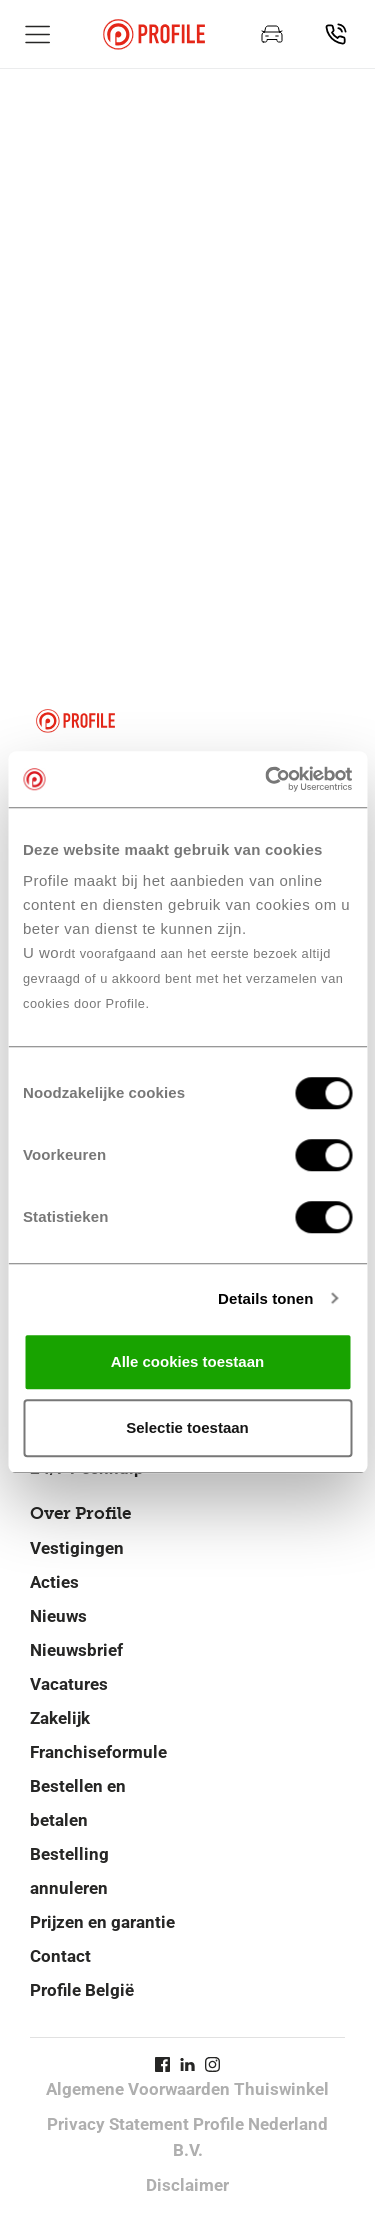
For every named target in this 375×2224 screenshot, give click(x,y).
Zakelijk (60, 1718)
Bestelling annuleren (69, 1871)
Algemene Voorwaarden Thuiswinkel (187, 2089)
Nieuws (58, 1616)
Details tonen (265, 1298)
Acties (54, 1582)
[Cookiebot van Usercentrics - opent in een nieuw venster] (267, 779)
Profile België (82, 1990)
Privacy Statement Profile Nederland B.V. (187, 2137)
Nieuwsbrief (76, 1650)
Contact (60, 1956)
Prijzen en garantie (102, 1922)
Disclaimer (187, 2185)
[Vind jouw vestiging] (336, 34)
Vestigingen (77, 1548)
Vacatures (69, 1684)
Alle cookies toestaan (187, 1361)
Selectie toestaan (187, 1427)
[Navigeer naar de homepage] (154, 34)
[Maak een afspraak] (272, 34)
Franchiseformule (98, 1752)
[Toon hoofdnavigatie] (38, 34)
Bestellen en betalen (78, 1803)
